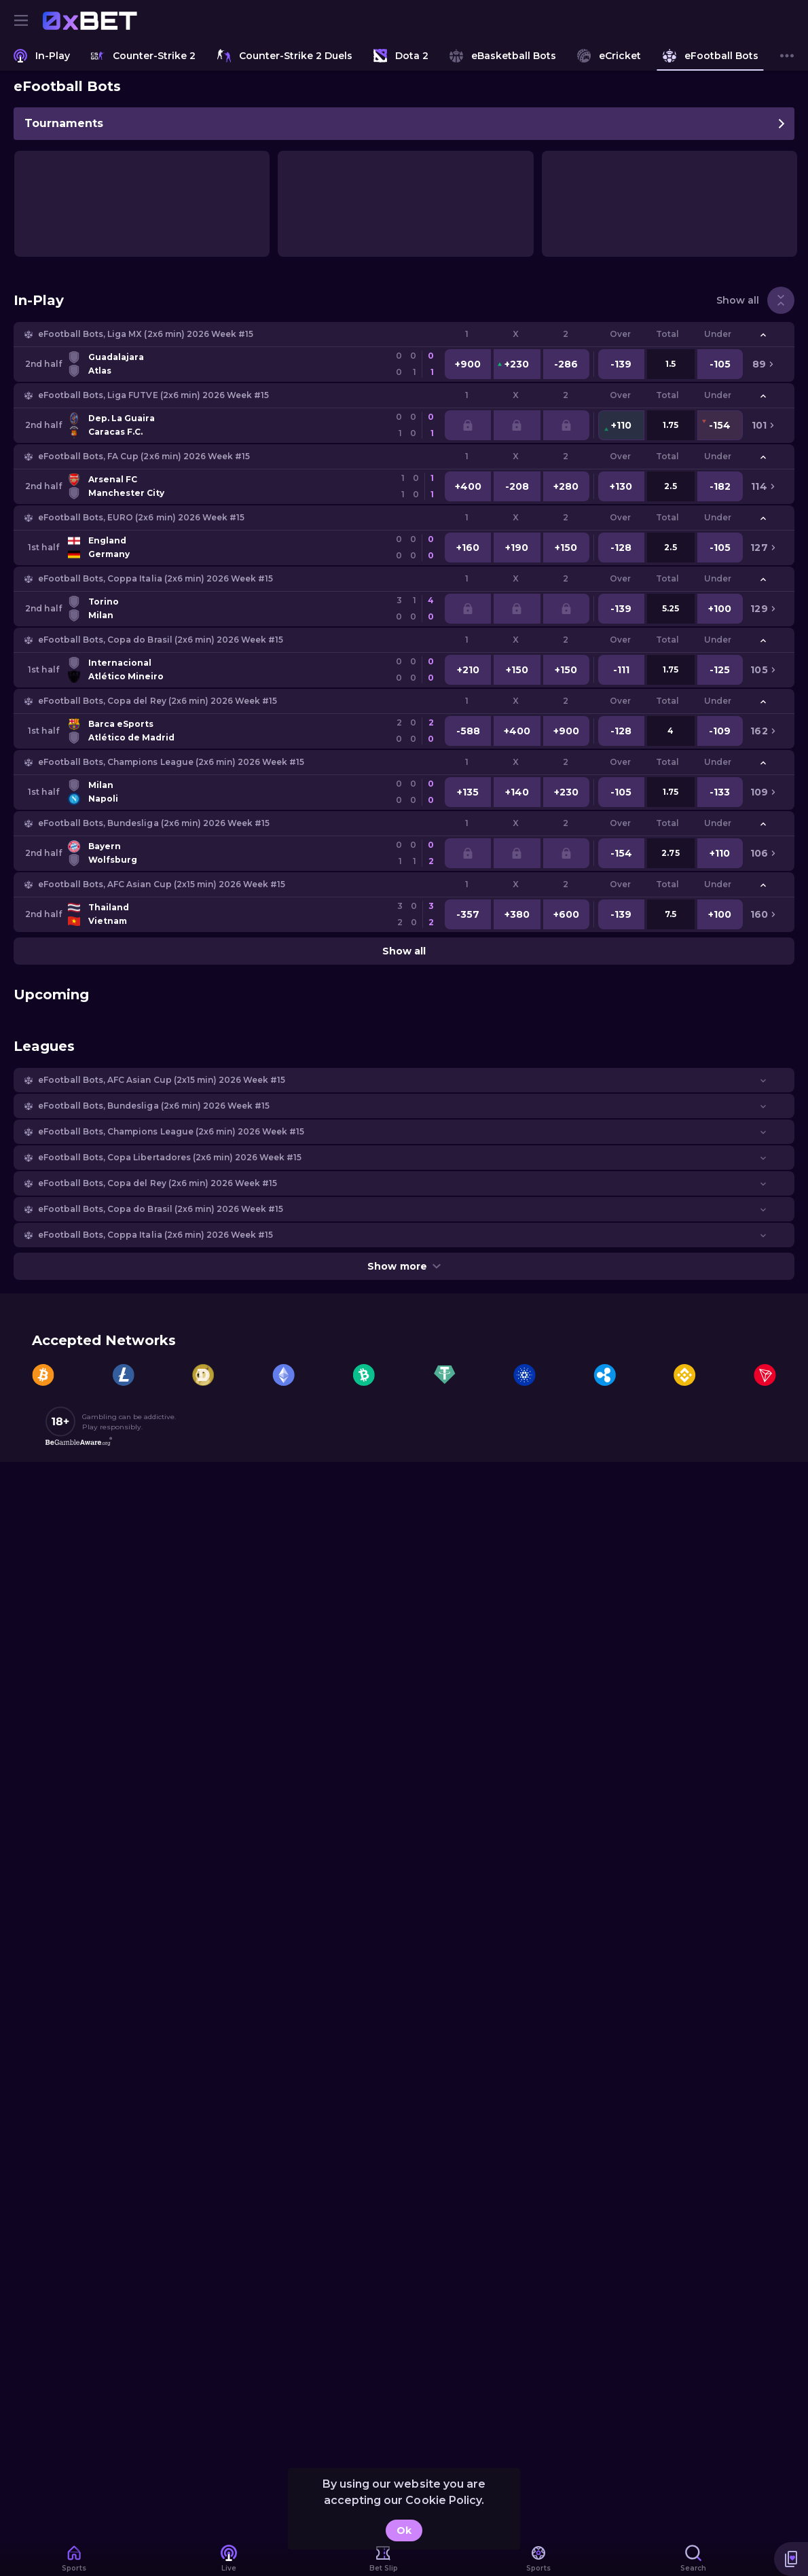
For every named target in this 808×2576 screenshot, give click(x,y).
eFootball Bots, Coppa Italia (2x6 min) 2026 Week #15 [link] (155, 578)
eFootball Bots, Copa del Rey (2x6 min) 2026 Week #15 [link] (157, 701)
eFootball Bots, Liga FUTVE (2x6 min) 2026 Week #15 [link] (153, 395)
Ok (404, 2530)
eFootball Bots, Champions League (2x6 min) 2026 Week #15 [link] (171, 762)
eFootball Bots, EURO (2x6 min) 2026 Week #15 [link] (141, 517)
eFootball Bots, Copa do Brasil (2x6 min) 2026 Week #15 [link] (160, 639)
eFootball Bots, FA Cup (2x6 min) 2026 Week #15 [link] (144, 456)
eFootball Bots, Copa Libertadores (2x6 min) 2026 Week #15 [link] (169, 1157)
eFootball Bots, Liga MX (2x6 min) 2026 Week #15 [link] (145, 334)
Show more (403, 1266)
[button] (404, 334)
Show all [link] (737, 300)
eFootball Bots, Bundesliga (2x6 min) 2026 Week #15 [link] (154, 823)
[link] (89, 20)
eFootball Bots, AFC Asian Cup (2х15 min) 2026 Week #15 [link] (161, 884)
